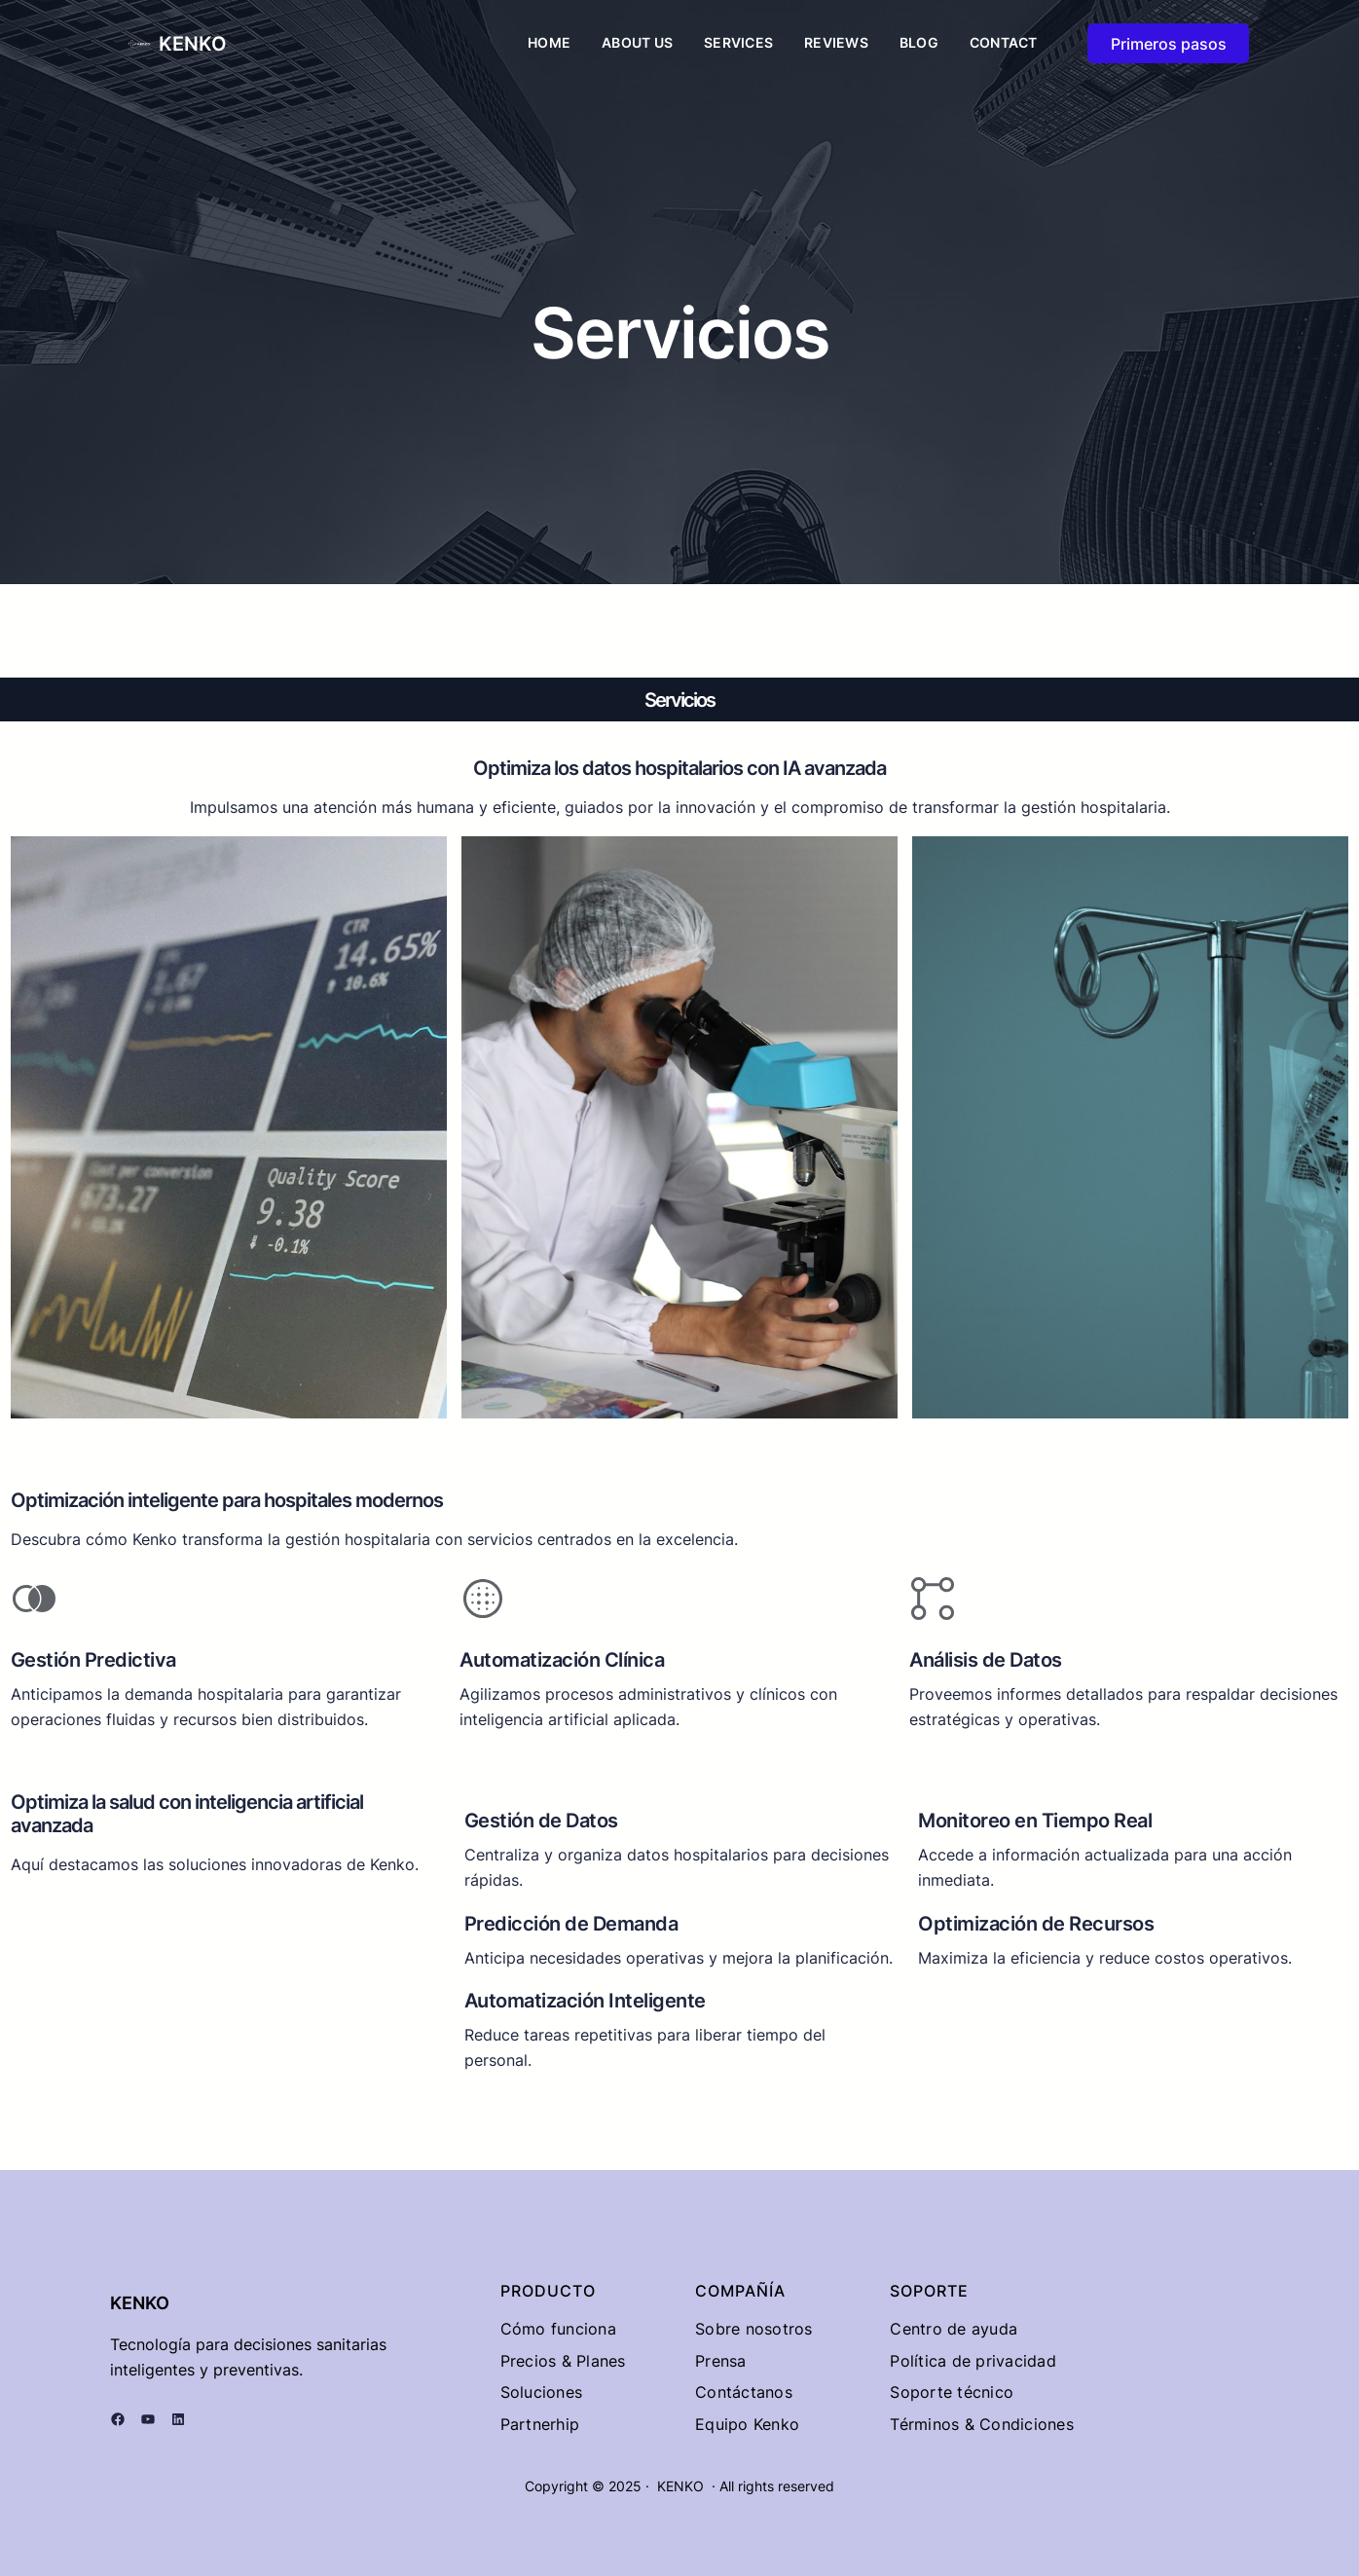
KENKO (193, 43)
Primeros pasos (1169, 44)
